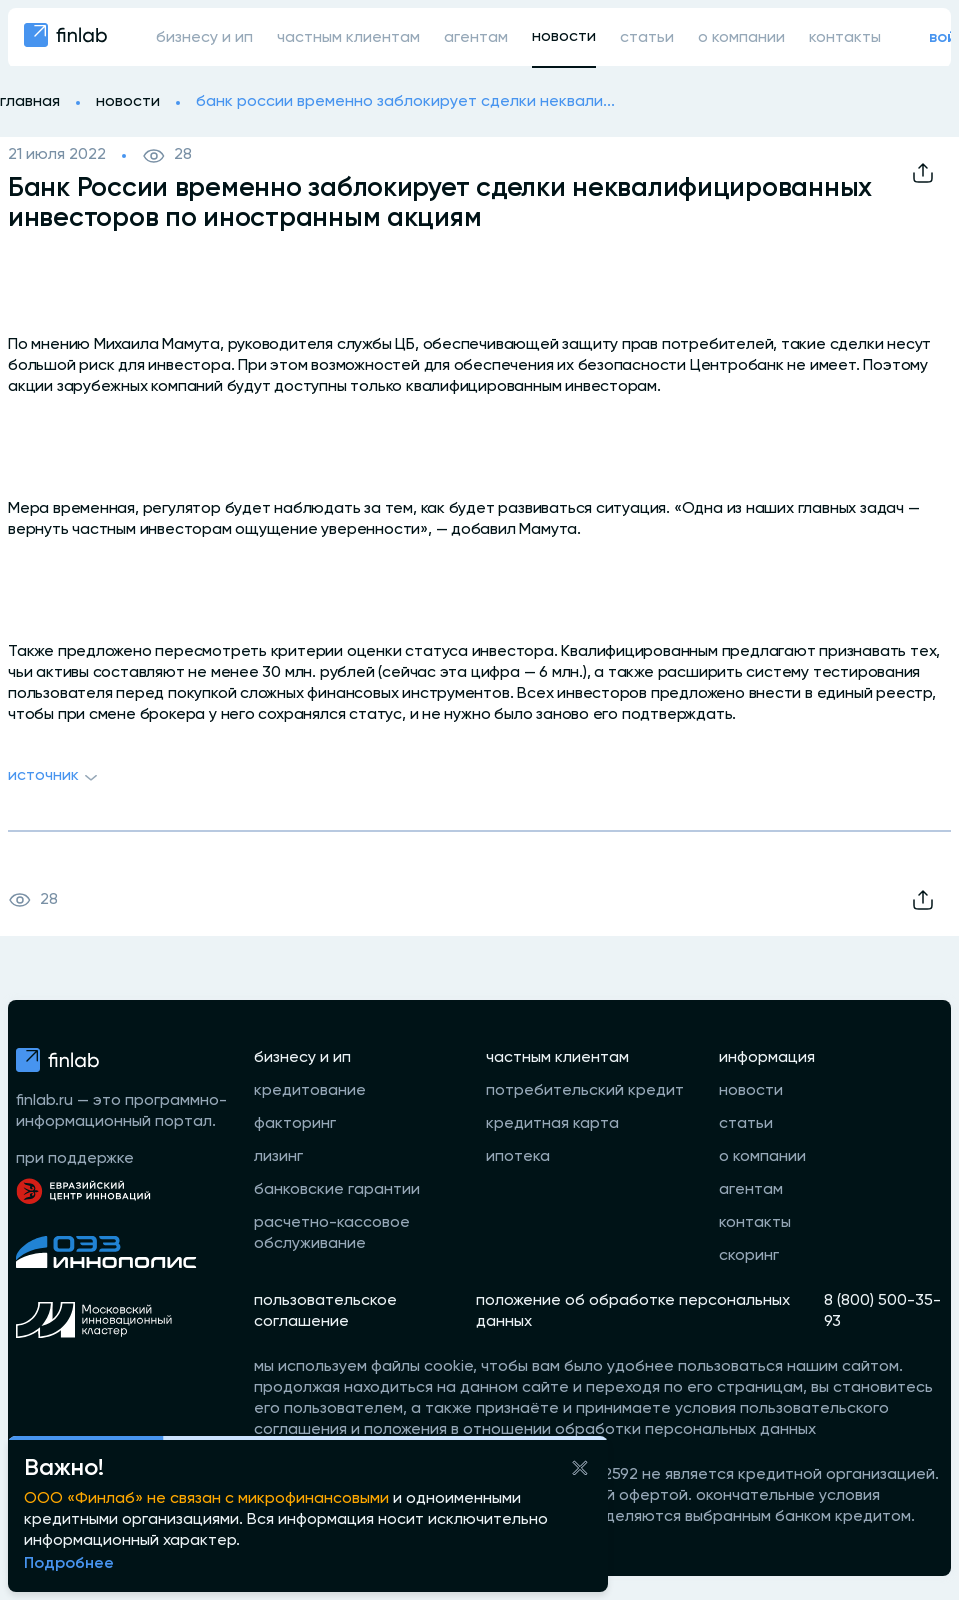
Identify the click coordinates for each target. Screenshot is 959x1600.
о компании (741, 38)
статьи (647, 38)
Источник (55, 778)
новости (564, 37)
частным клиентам (348, 38)
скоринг (749, 1256)
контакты (845, 38)
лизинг (278, 1157)
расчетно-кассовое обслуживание (332, 1233)
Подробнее (69, 1564)
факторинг (295, 1124)
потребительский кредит (585, 1091)
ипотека (518, 1157)
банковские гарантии (337, 1190)
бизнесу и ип (204, 38)
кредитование (310, 1091)
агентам (476, 38)
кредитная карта (552, 1124)
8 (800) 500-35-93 (882, 1311)
